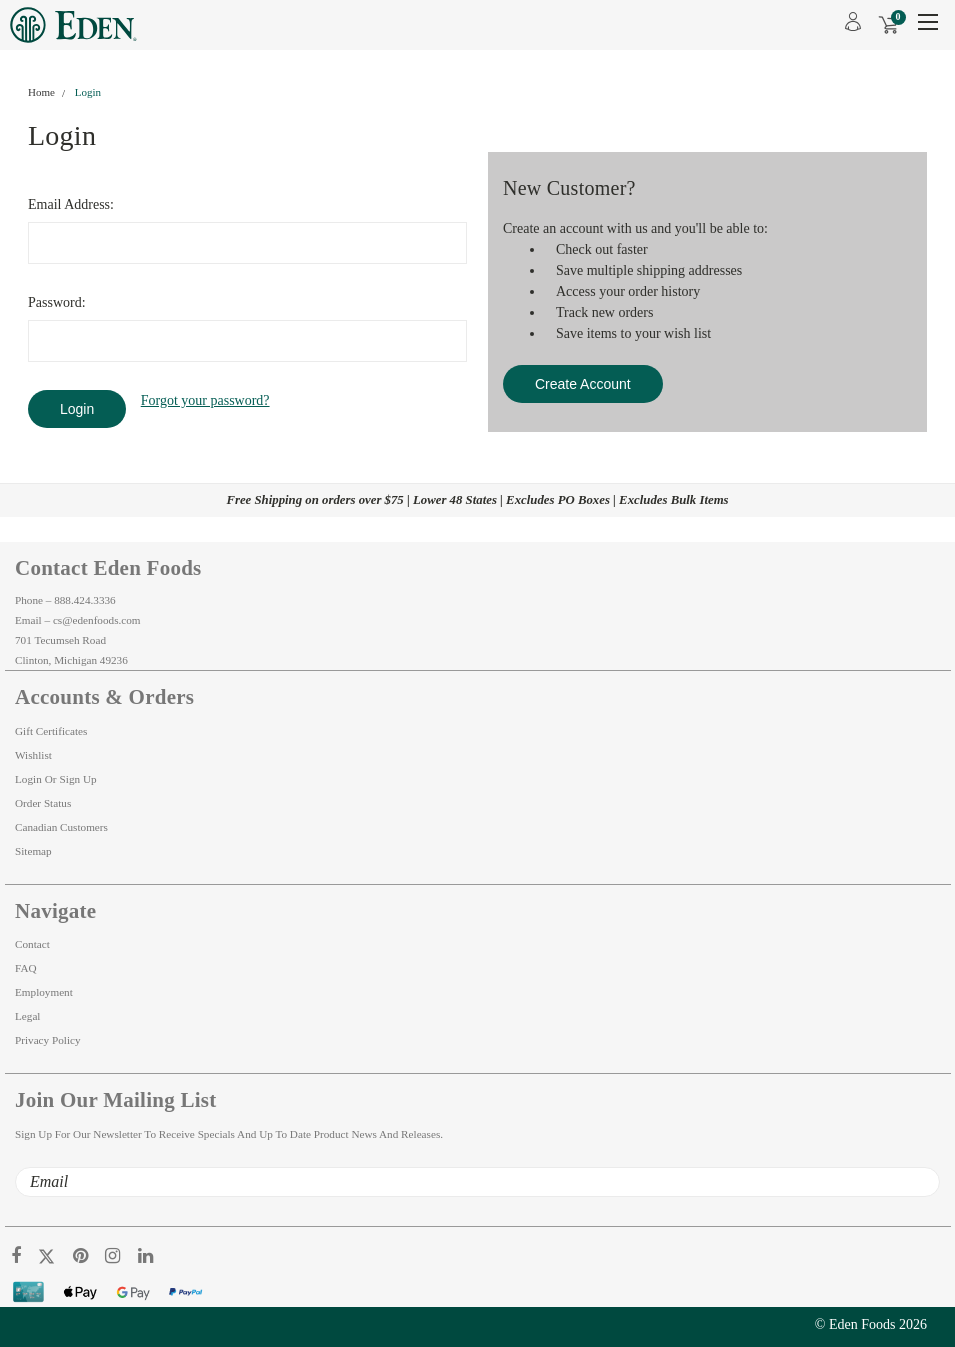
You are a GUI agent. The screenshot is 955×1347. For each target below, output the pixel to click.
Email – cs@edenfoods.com (78, 620)
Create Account (583, 384)
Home (41, 92)
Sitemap (33, 851)
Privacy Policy (48, 1040)
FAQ (26, 968)
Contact (32, 944)
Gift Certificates (51, 731)
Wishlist (33, 755)
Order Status (43, 803)
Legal (27, 1016)
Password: (57, 302)
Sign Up (78, 779)
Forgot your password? (205, 400)
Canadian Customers (61, 827)
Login (88, 92)
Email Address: (71, 204)
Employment (44, 992)
